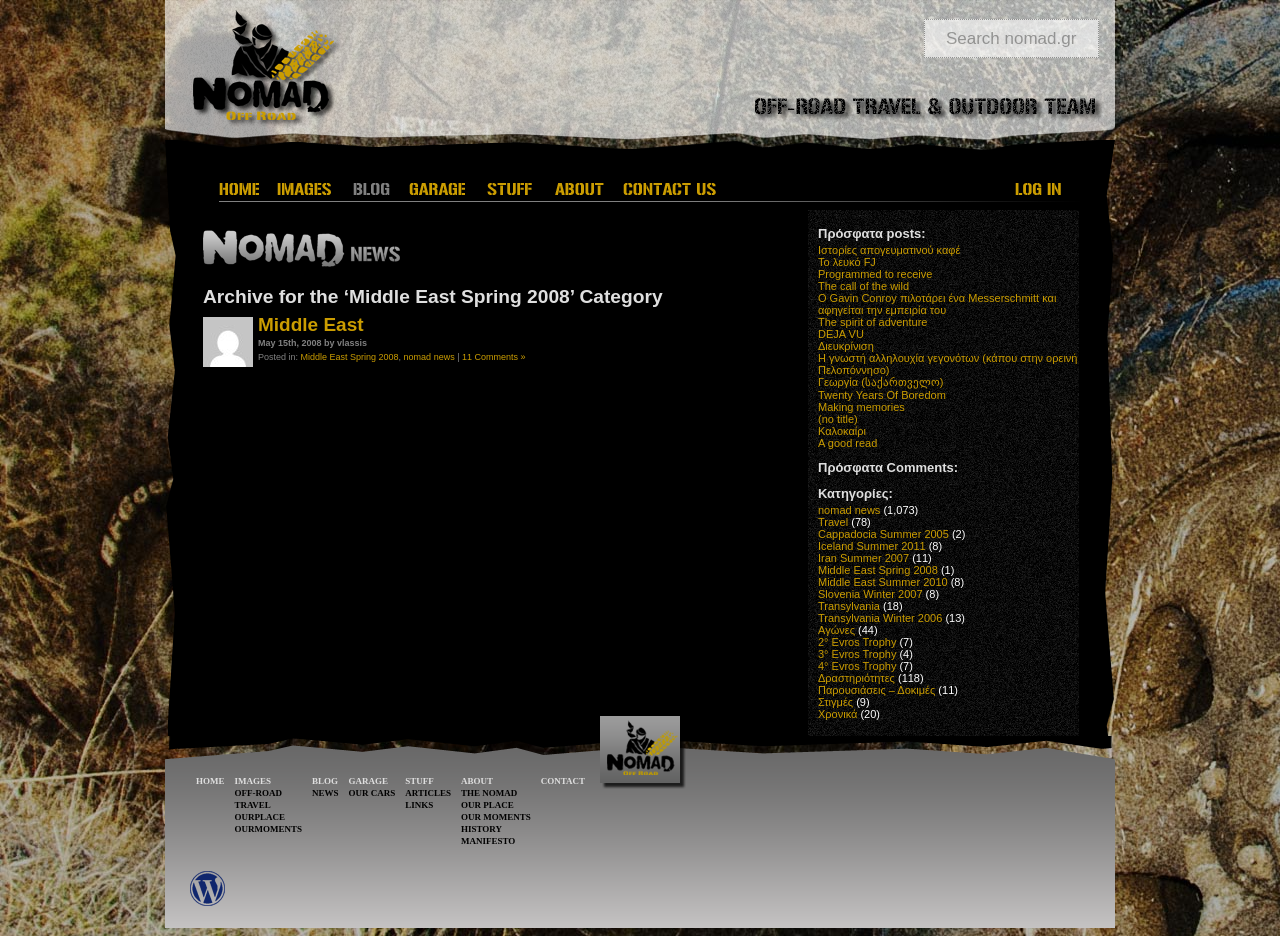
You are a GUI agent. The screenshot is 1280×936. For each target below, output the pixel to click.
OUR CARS (372, 793)
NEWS (325, 793)
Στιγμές (835, 702)
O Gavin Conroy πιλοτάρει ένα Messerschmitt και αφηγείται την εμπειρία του (937, 304)
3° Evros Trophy (857, 654)
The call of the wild (863, 286)
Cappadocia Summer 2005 (883, 534)
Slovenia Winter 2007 (870, 594)
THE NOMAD (489, 793)
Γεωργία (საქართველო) (881, 382)
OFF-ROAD (259, 793)
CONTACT (563, 781)
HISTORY (481, 829)
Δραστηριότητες (856, 678)
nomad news (429, 357)
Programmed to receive (875, 274)
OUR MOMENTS (496, 817)
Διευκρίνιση (846, 346)
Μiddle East (311, 324)
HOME (210, 781)
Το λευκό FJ (847, 262)
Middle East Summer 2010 (883, 582)
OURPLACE (260, 817)
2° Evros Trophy (857, 642)
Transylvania (849, 606)
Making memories (861, 407)
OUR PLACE (487, 805)
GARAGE (369, 781)
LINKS (419, 805)
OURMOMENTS (269, 829)
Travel (833, 522)
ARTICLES (428, 793)
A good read (847, 443)
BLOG (325, 781)
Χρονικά (837, 714)
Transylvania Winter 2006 (880, 618)
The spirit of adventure (872, 322)
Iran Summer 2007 (863, 558)
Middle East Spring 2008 (350, 357)
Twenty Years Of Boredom (882, 395)
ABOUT (477, 781)
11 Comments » (494, 357)
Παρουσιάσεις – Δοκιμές (876, 690)
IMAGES (253, 781)
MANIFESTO (488, 841)
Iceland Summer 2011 (872, 546)
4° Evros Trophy (857, 666)
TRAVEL (253, 805)
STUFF (419, 781)
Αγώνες (836, 630)
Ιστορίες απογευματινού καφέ (889, 250)
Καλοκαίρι (842, 431)
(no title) (838, 419)
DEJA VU (841, 334)
